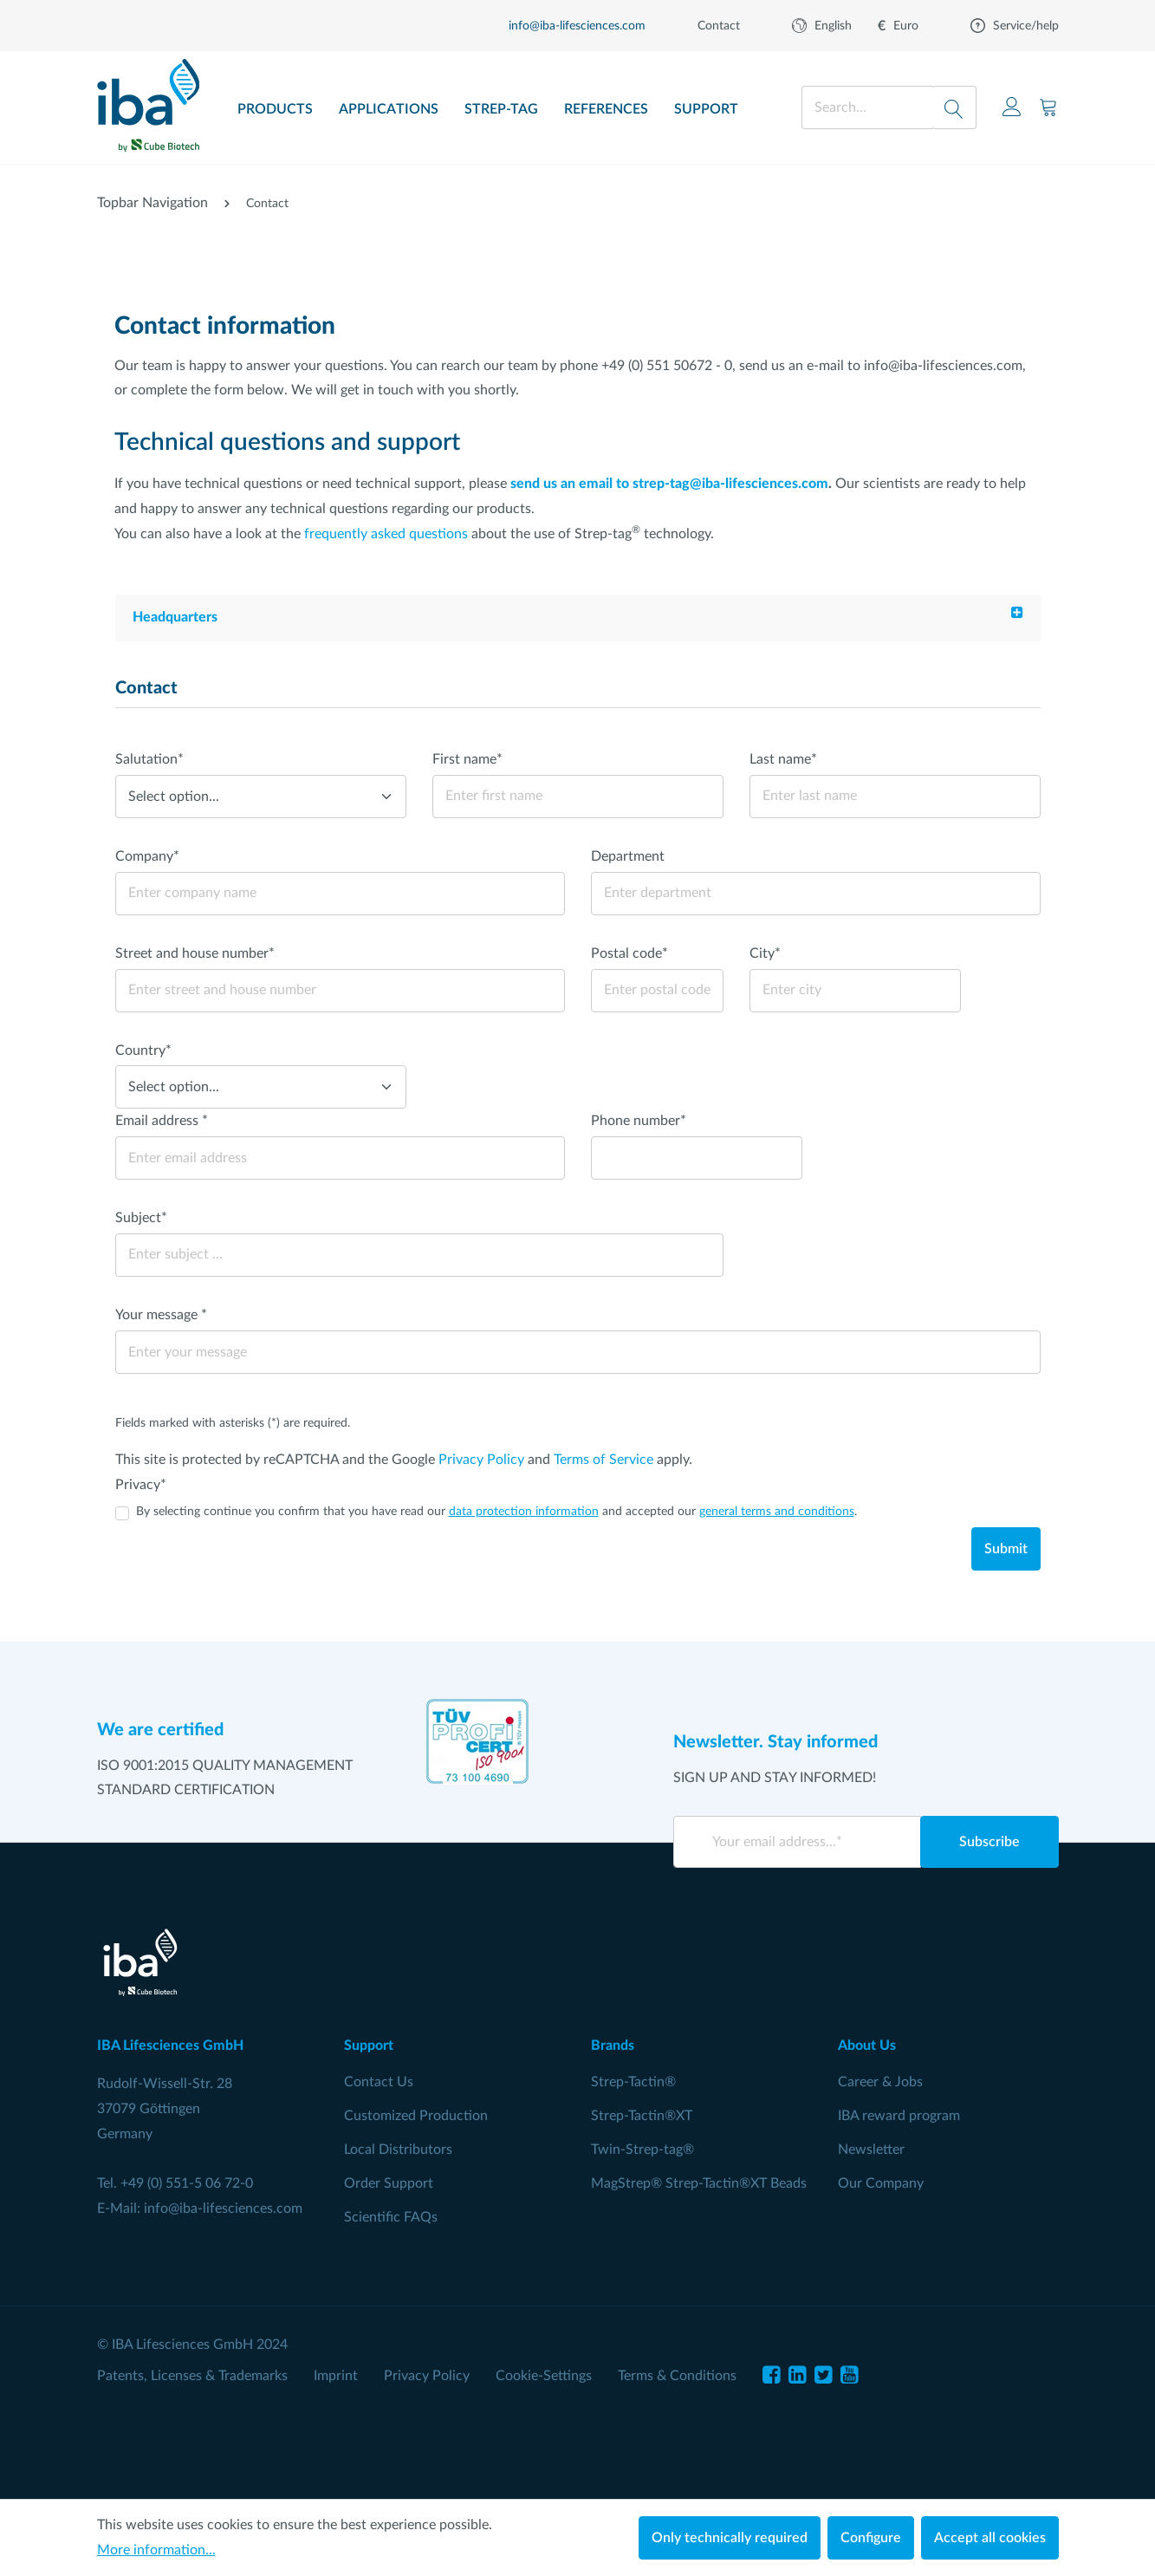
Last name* (783, 759)
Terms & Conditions (677, 2376)
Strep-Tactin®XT (641, 2116)
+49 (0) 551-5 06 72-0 (186, 2183)
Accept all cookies (990, 2538)
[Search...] (866, 107)
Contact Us (378, 2082)
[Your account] (1012, 107)
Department (628, 856)
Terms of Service (603, 1460)
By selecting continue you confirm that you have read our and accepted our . (496, 1512)
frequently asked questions (386, 534)
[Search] (954, 107)
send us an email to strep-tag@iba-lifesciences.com (669, 484)
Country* (143, 1050)
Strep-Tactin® (633, 2082)
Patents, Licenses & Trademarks (192, 2376)
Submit (1006, 1549)
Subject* (141, 1218)
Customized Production (416, 2116)
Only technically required (730, 2538)
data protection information (524, 1512)
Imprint (336, 2376)
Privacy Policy (481, 1460)
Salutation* (149, 759)
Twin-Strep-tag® (642, 2149)
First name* (467, 759)
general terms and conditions (776, 1512)
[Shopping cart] (1048, 107)
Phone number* (638, 1121)
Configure (870, 2538)
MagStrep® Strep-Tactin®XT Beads (699, 2183)
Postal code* (629, 953)
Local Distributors (398, 2149)
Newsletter (871, 2149)
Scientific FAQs (391, 2217)
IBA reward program (899, 2116)
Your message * (161, 1315)
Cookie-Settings (544, 2376)
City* (765, 953)
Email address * (161, 1121)
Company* (147, 856)
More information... (156, 2550)
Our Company (881, 2183)
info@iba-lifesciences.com (223, 2208)
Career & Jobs (880, 2082)
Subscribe (989, 1842)
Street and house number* (195, 953)
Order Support (388, 2183)
